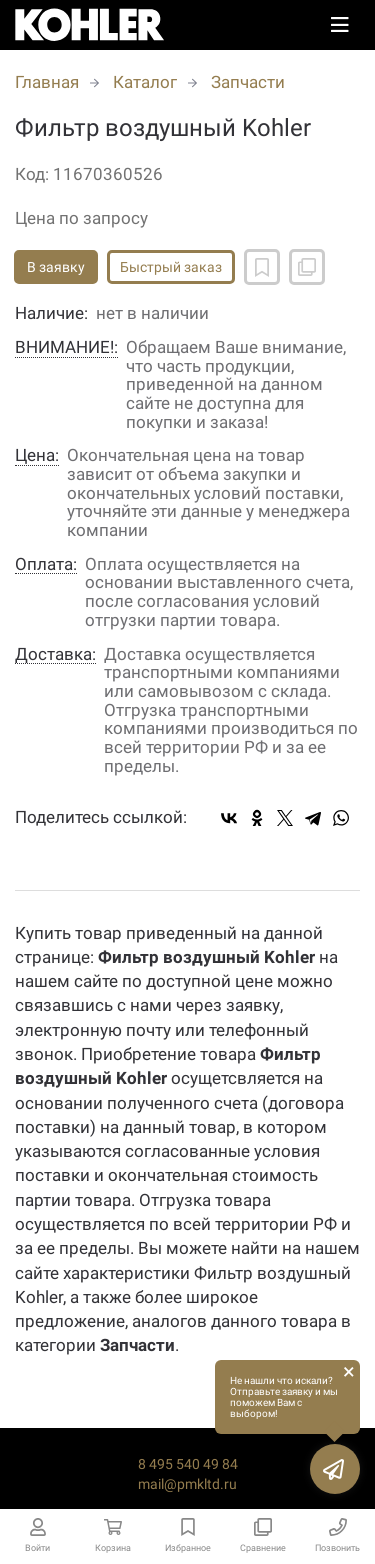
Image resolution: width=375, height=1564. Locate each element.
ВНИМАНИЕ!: (66, 347)
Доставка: (55, 654)
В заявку (56, 267)
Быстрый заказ (171, 267)
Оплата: (46, 564)
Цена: (37, 455)
